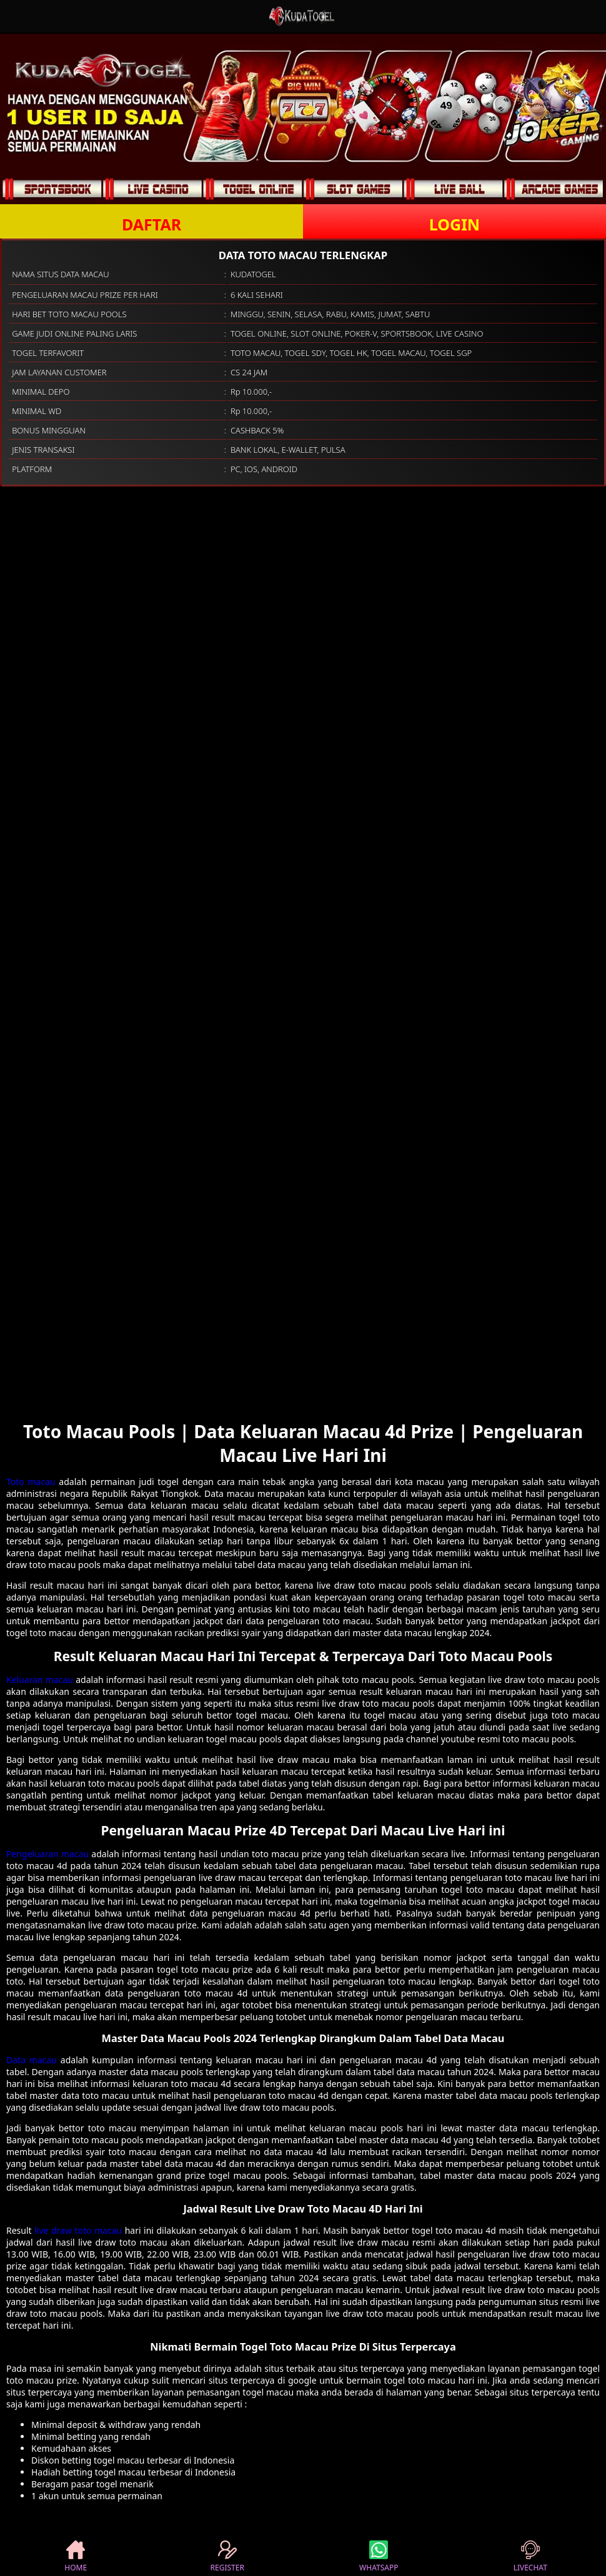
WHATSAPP (378, 2556)
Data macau (31, 2060)
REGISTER (227, 2556)
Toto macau (31, 1482)
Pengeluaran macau (47, 1854)
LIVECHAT (530, 2556)
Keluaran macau (39, 1679)
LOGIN (454, 224)
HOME (75, 2556)
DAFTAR (151, 224)
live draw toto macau (78, 2230)
